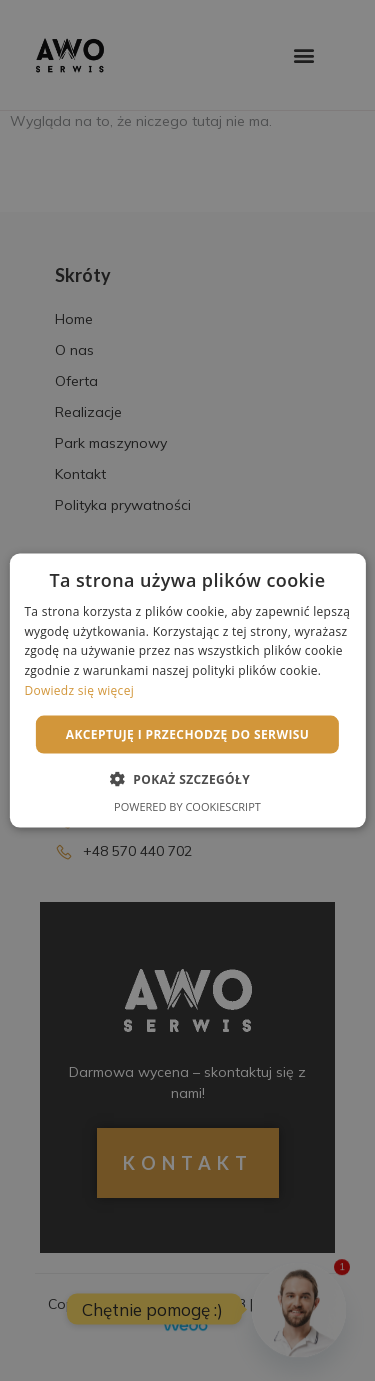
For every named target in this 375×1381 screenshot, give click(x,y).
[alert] (187, 690)
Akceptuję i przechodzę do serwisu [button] (188, 733)
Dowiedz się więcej (79, 690)
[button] (187, 779)
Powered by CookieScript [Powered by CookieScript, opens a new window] (187, 806)
